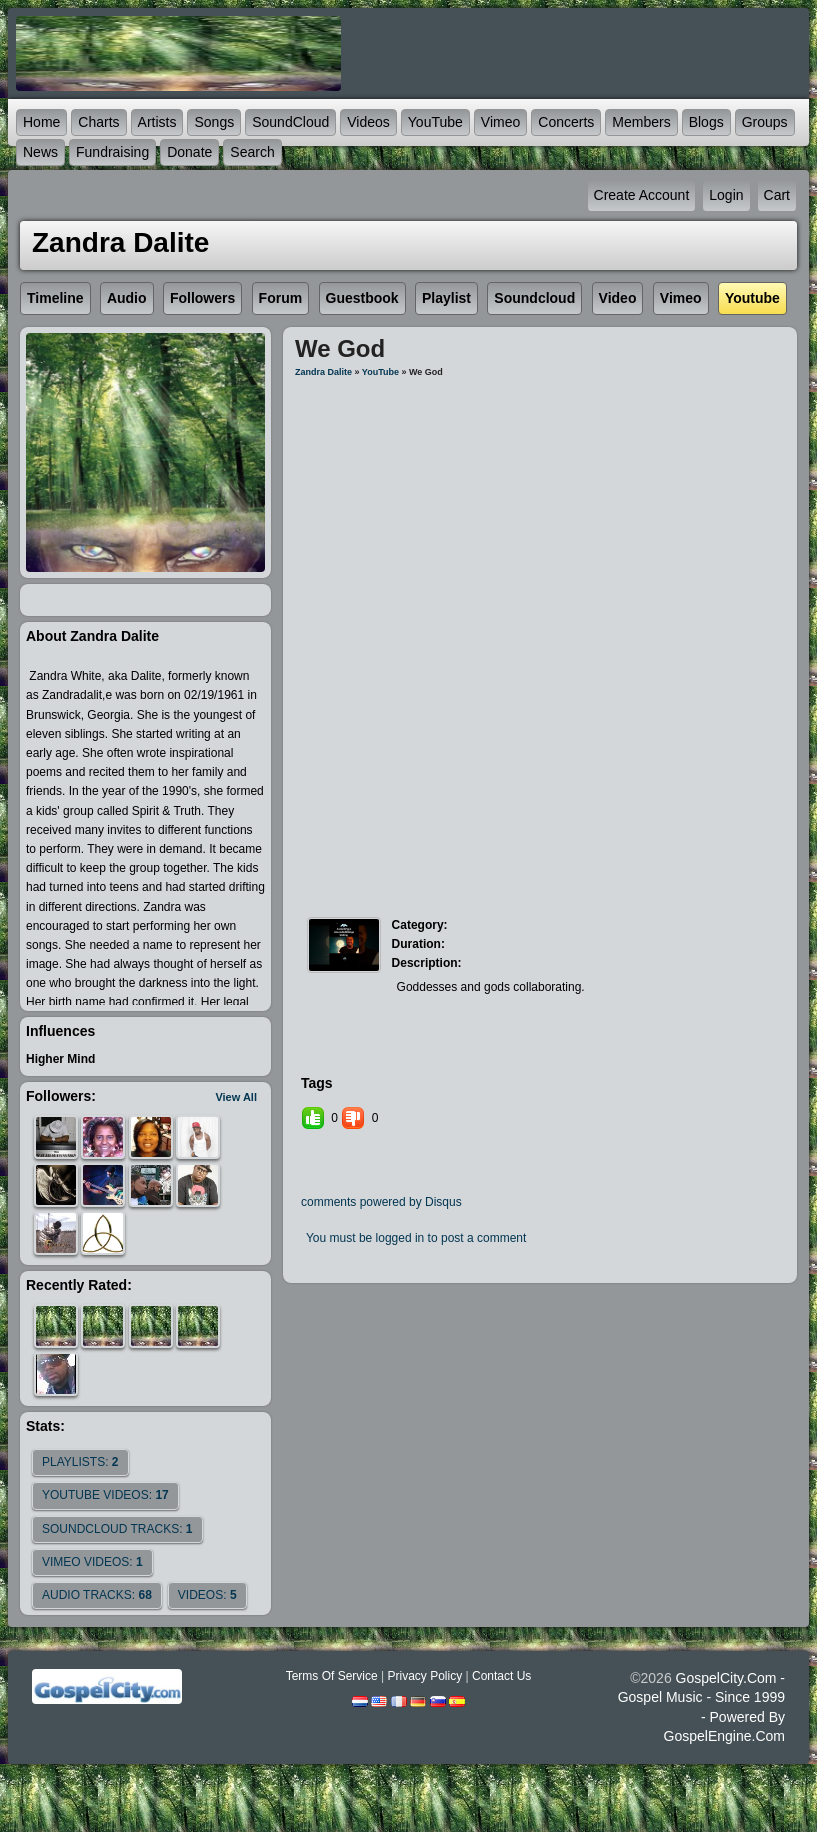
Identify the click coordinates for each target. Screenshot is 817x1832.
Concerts (566, 122)
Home (41, 122)
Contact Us (501, 1676)
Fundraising (112, 152)
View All (236, 1097)
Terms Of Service (332, 1676)
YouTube (435, 122)
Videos (368, 122)
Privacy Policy (424, 1676)
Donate (189, 152)
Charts (98, 122)
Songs (214, 122)
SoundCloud (290, 122)
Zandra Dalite (323, 372)
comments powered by (381, 1202)
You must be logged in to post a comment (416, 1238)
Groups (765, 122)
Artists (157, 122)
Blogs (706, 122)
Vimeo (500, 122)
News (40, 152)
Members (641, 122)
